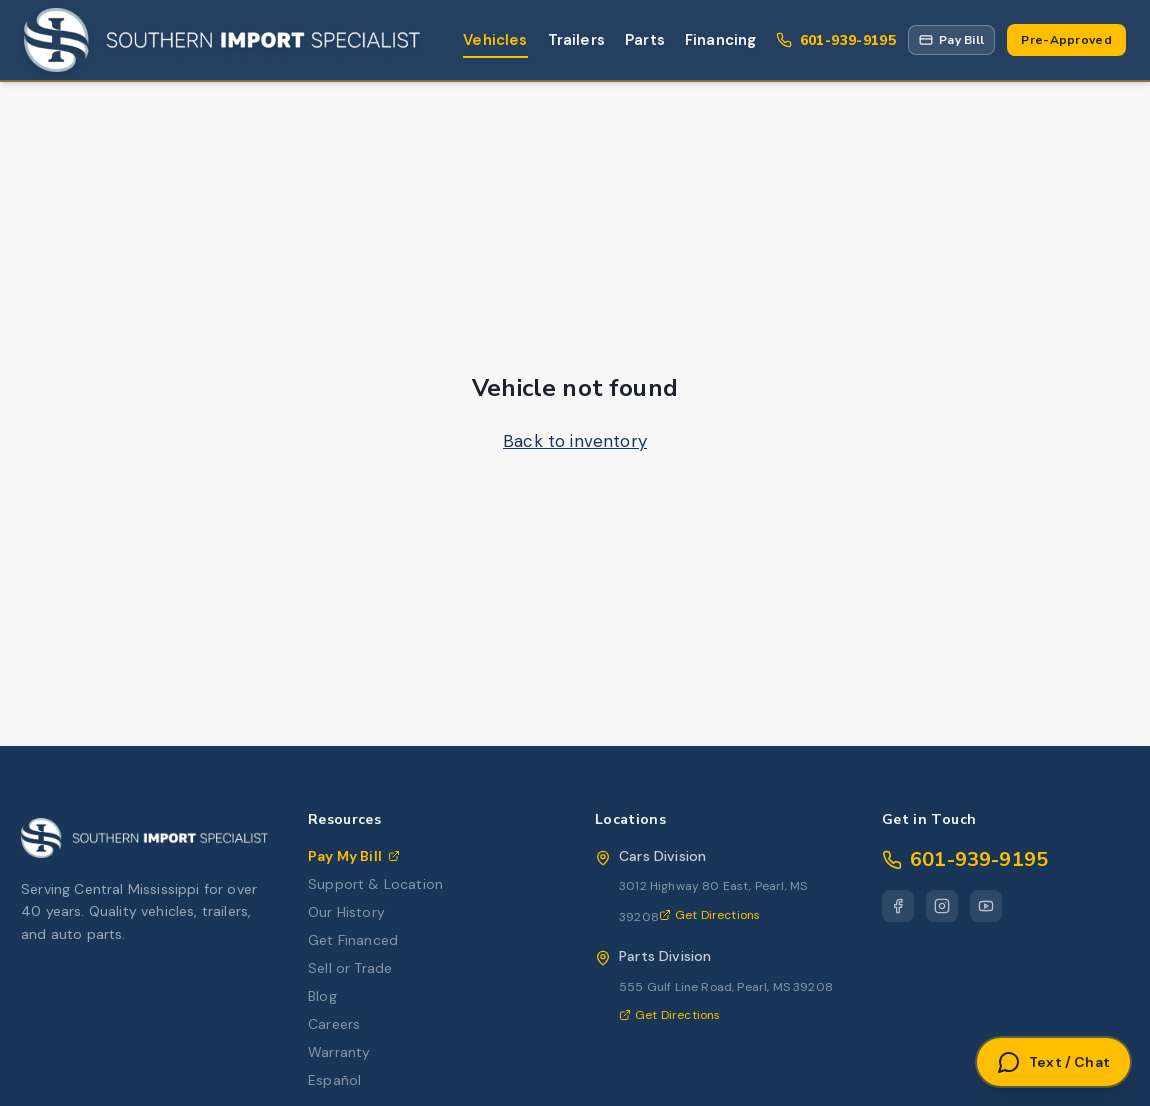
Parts (645, 40)
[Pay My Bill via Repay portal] (951, 40)
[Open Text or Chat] (1053, 1062)
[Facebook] (898, 906)
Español (334, 1080)
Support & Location (375, 884)
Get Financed (353, 940)
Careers (334, 1024)
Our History (346, 912)
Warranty (339, 1052)
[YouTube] (986, 906)
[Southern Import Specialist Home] (222, 40)
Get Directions (709, 915)
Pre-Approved (1066, 40)
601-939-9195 (965, 859)
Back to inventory (575, 441)
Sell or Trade (350, 968)
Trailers (576, 40)
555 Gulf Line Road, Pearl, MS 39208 (726, 987)
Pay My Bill (354, 856)
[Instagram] (942, 906)
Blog (322, 996)
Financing (721, 40)
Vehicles (495, 40)
